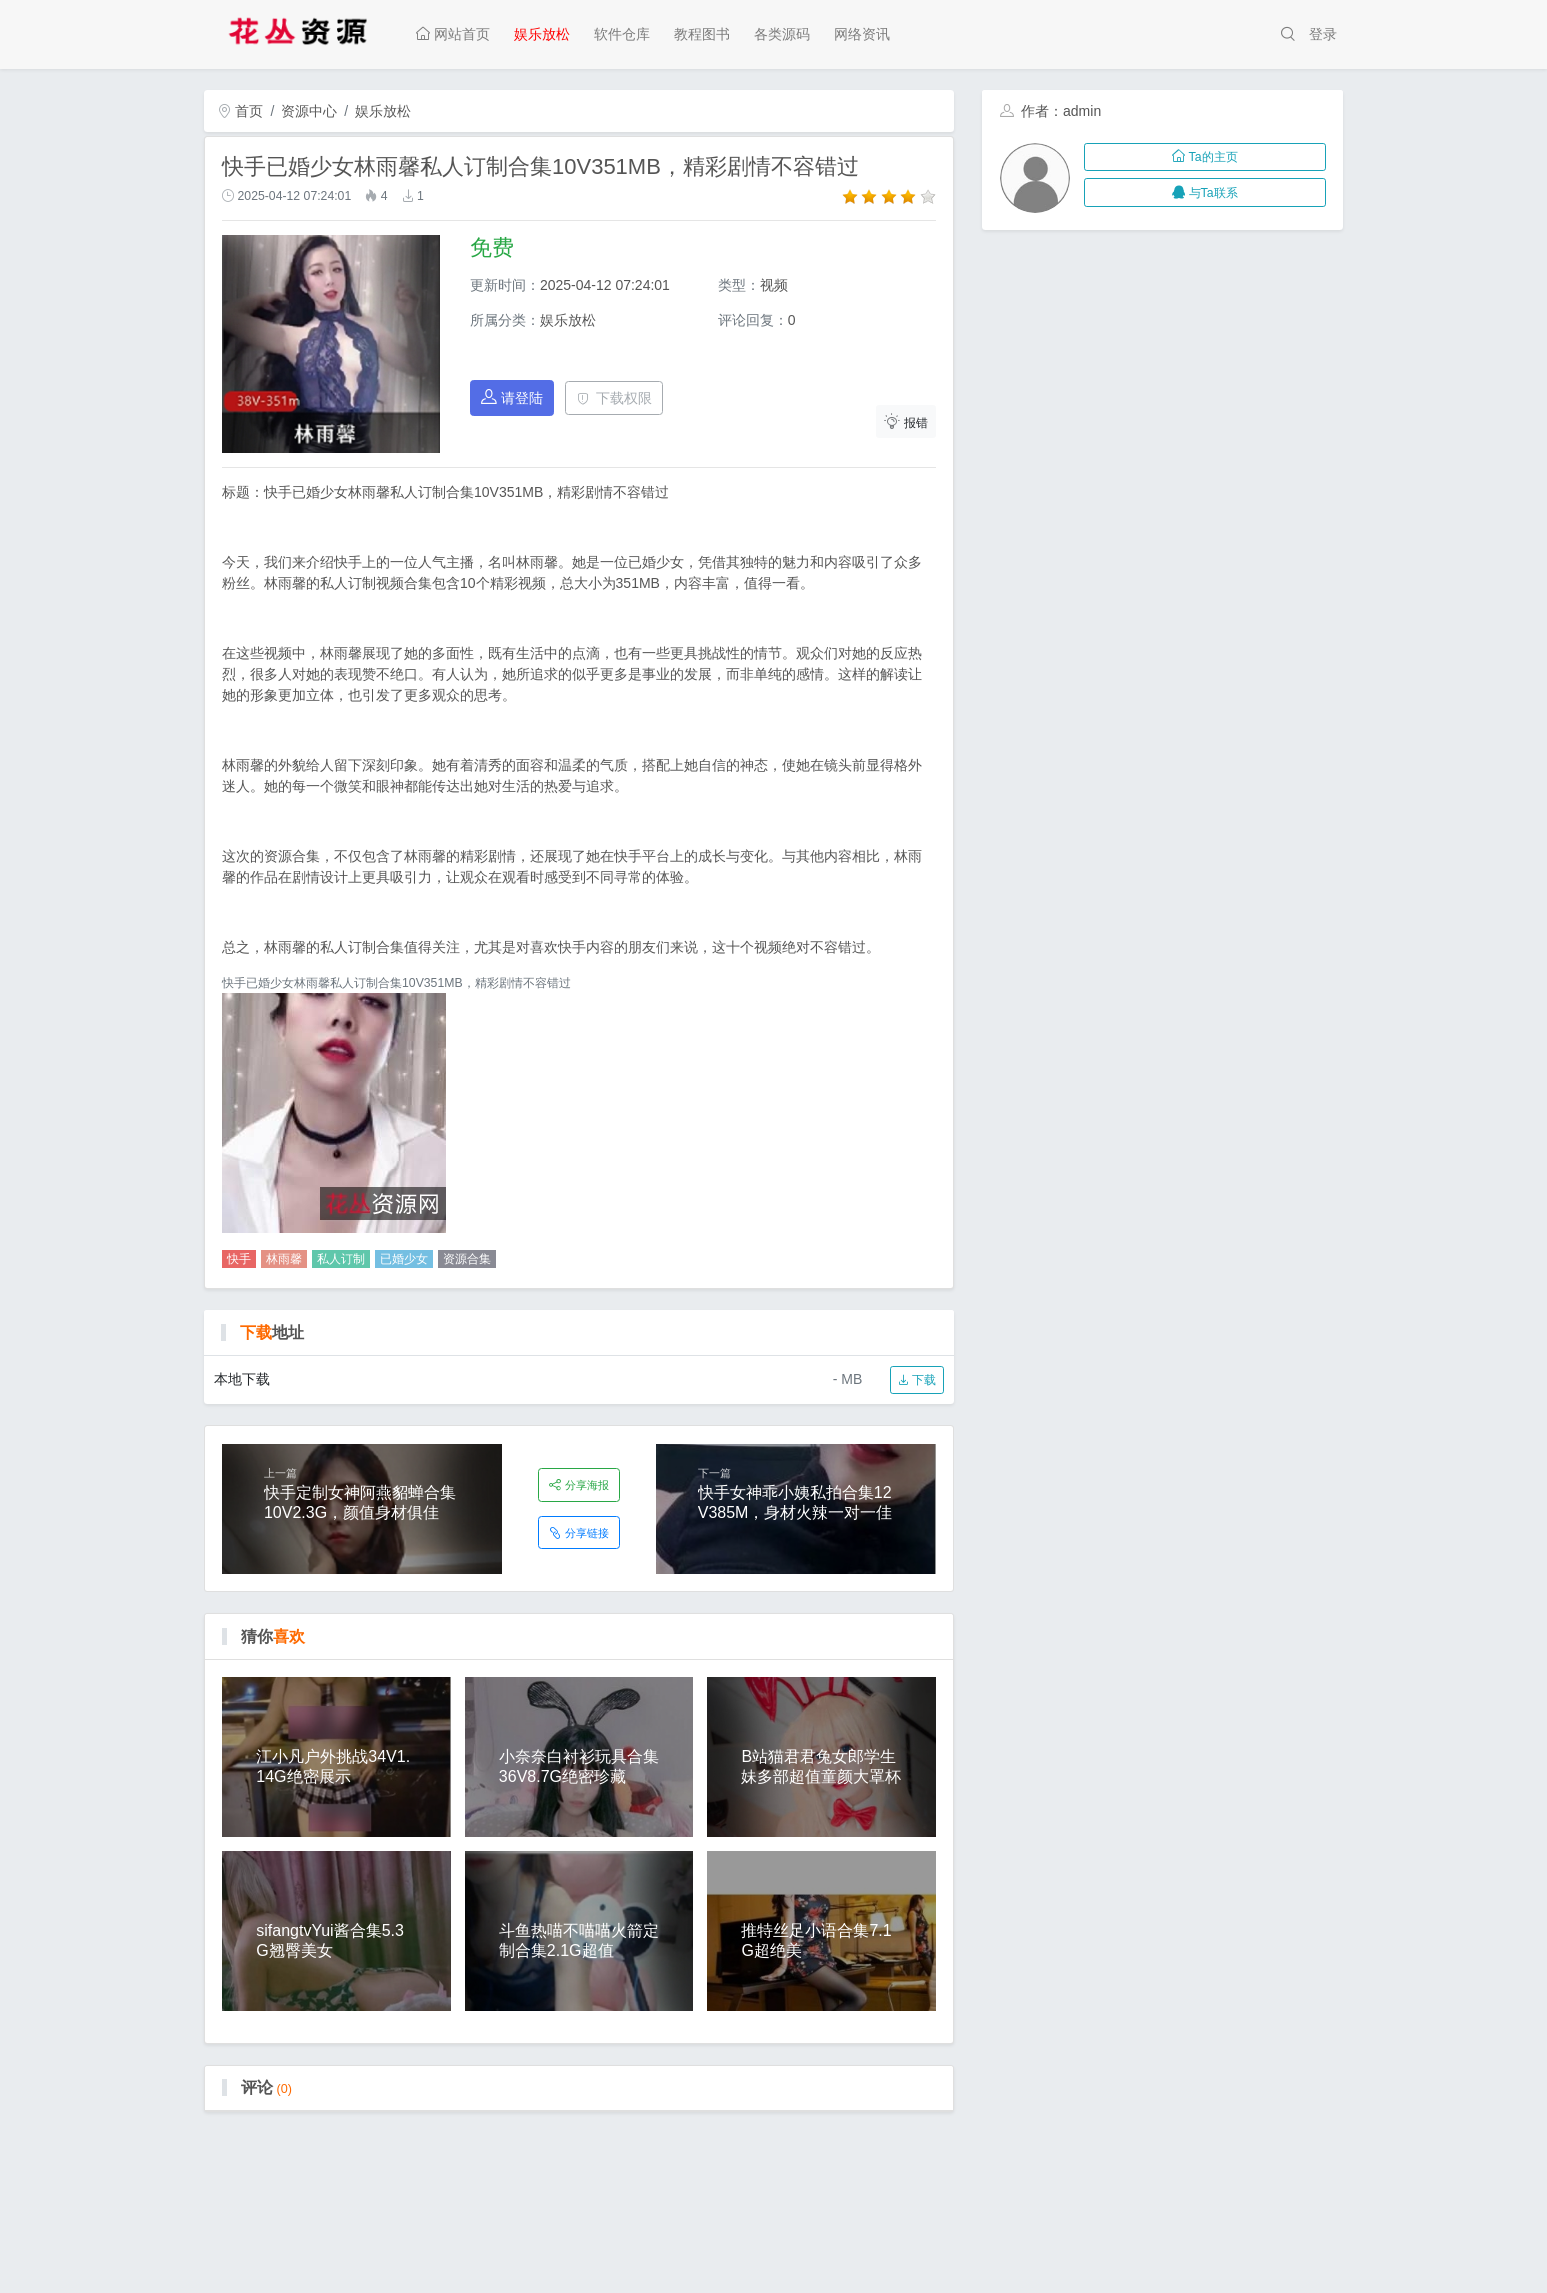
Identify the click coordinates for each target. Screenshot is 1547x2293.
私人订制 (341, 1259)
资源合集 (467, 1259)
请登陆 (512, 397)
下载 (916, 1380)
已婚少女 (404, 1259)
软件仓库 (622, 34)
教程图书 (702, 34)
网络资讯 (862, 34)
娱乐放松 (542, 34)
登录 (1323, 34)
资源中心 (309, 111)
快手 (239, 1259)
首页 (241, 111)
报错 (906, 421)
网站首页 (453, 34)
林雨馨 (284, 1259)
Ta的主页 (1204, 157)
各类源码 (782, 34)
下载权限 (614, 398)
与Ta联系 (1204, 193)
